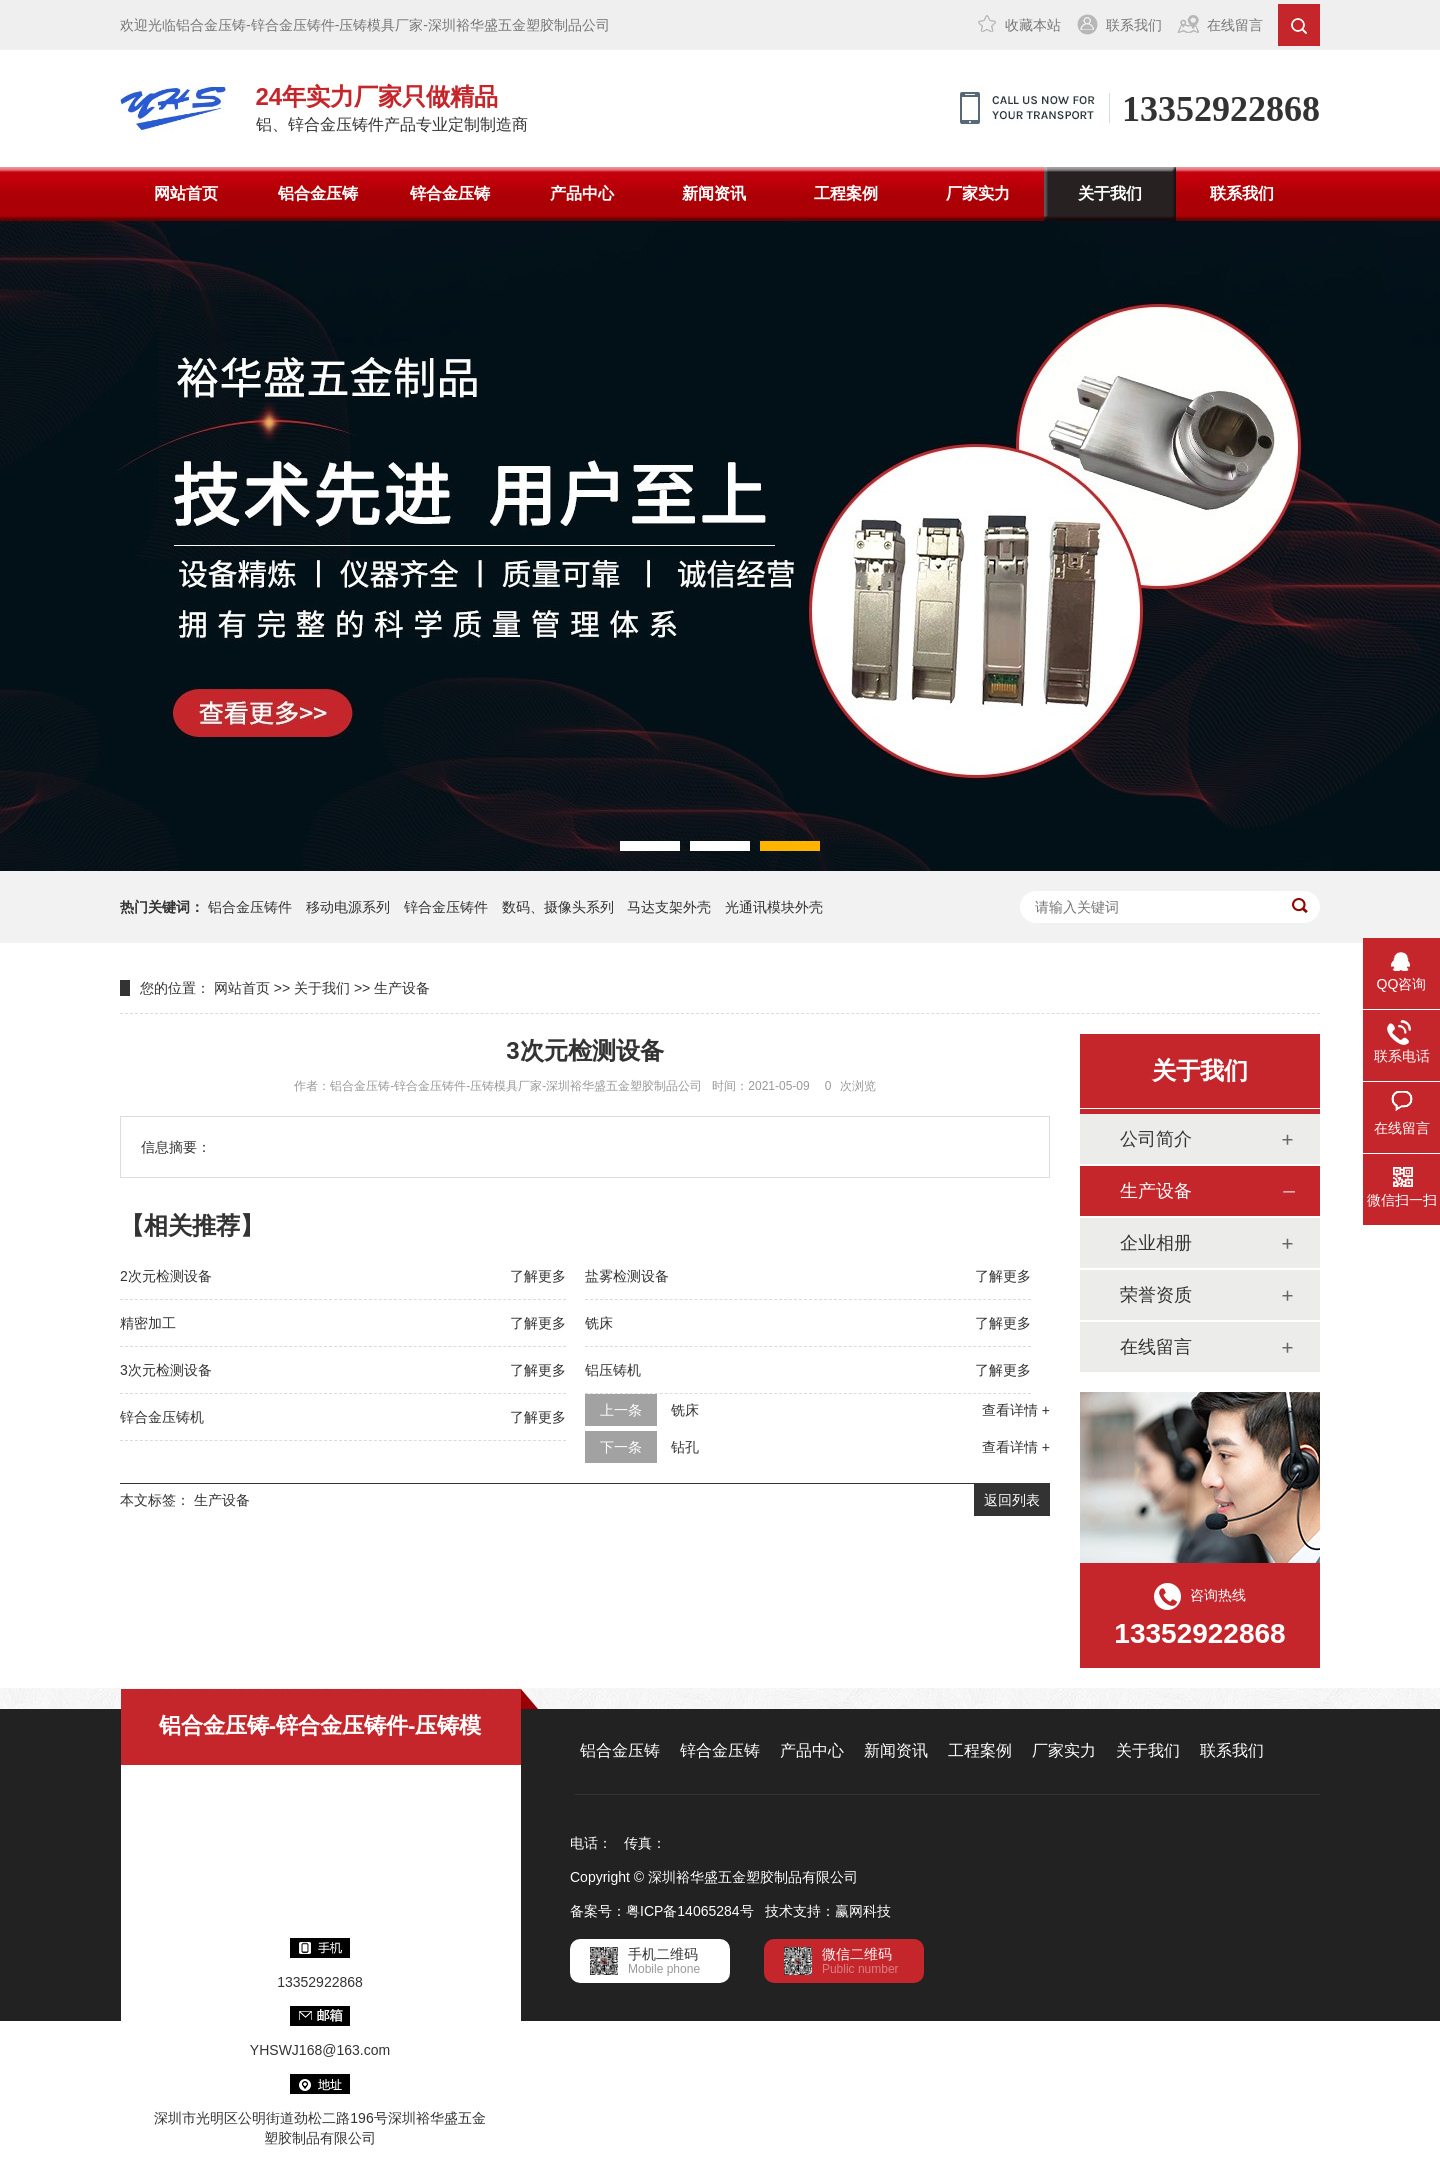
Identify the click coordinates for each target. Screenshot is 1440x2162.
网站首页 (186, 193)
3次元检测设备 (166, 1370)
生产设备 (402, 988)
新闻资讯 (714, 193)
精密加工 (148, 1323)
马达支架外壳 (669, 907)
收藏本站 (1033, 25)
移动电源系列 (348, 907)
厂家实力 (978, 193)
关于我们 (1110, 193)
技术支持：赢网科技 (828, 1911)
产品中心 (582, 193)
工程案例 (846, 193)
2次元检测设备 (166, 1276)
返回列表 (1012, 1500)
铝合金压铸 (318, 193)
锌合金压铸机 (162, 1417)
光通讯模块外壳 (774, 907)
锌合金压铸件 (446, 907)
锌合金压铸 (450, 193)
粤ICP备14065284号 (690, 1911)
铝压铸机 (613, 1370)
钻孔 (685, 1447)
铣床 (599, 1323)
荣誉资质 (1156, 1295)
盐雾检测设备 (627, 1276)
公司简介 (1156, 1139)
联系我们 (1134, 25)
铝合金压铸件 (250, 907)
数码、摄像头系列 (558, 907)
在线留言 (1235, 25)
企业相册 (1156, 1243)
